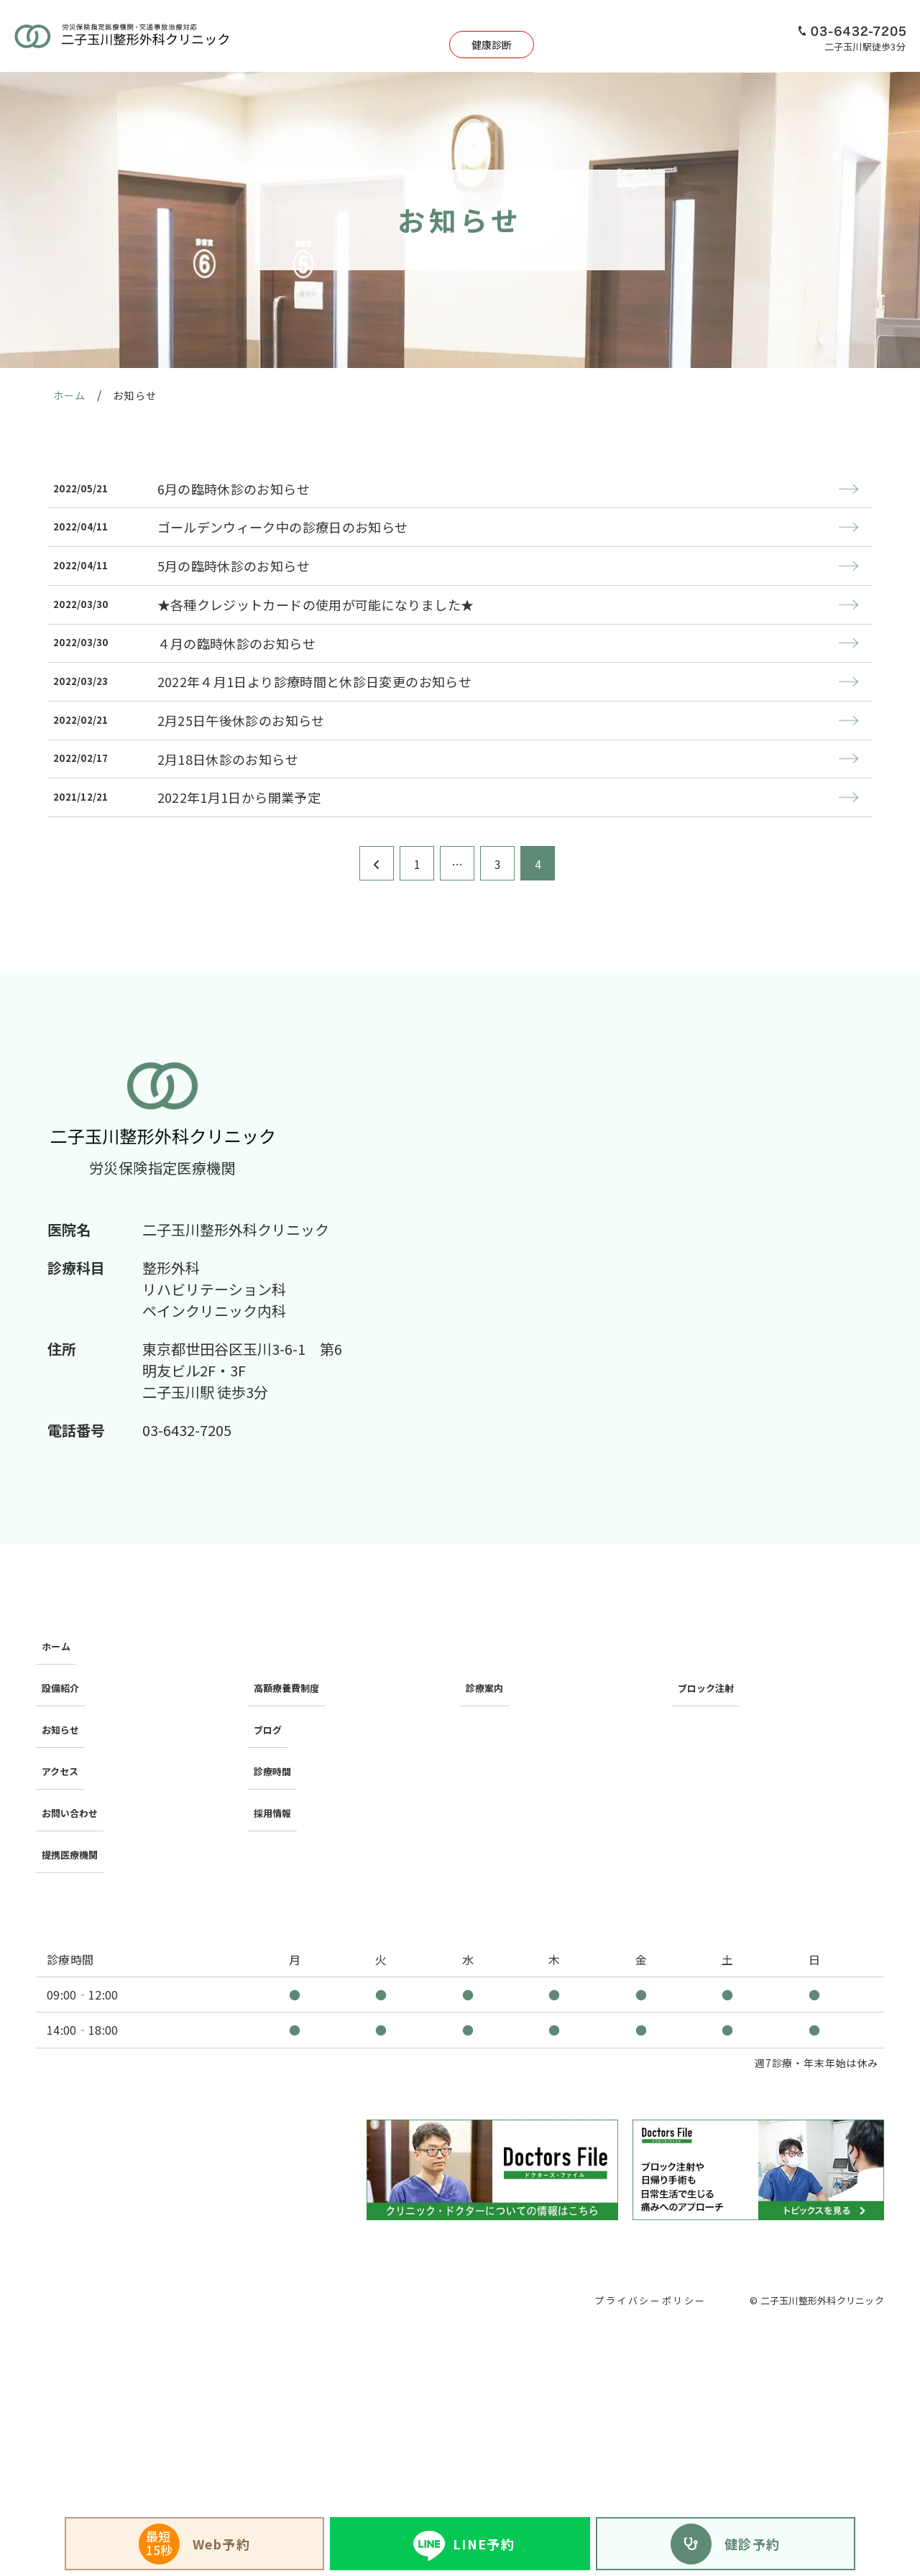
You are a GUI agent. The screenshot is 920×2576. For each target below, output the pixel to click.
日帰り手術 (560, 36)
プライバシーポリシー (646, 2321)
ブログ (269, 1799)
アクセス (688, 36)
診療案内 (493, 36)
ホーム (57, 1743)
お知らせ (63, 1799)
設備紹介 (627, 36)
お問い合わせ (74, 1854)
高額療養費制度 (292, 1771)
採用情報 (750, 36)
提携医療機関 (74, 1881)
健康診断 (412, 36)
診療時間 (275, 1826)
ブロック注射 (710, 1771)
